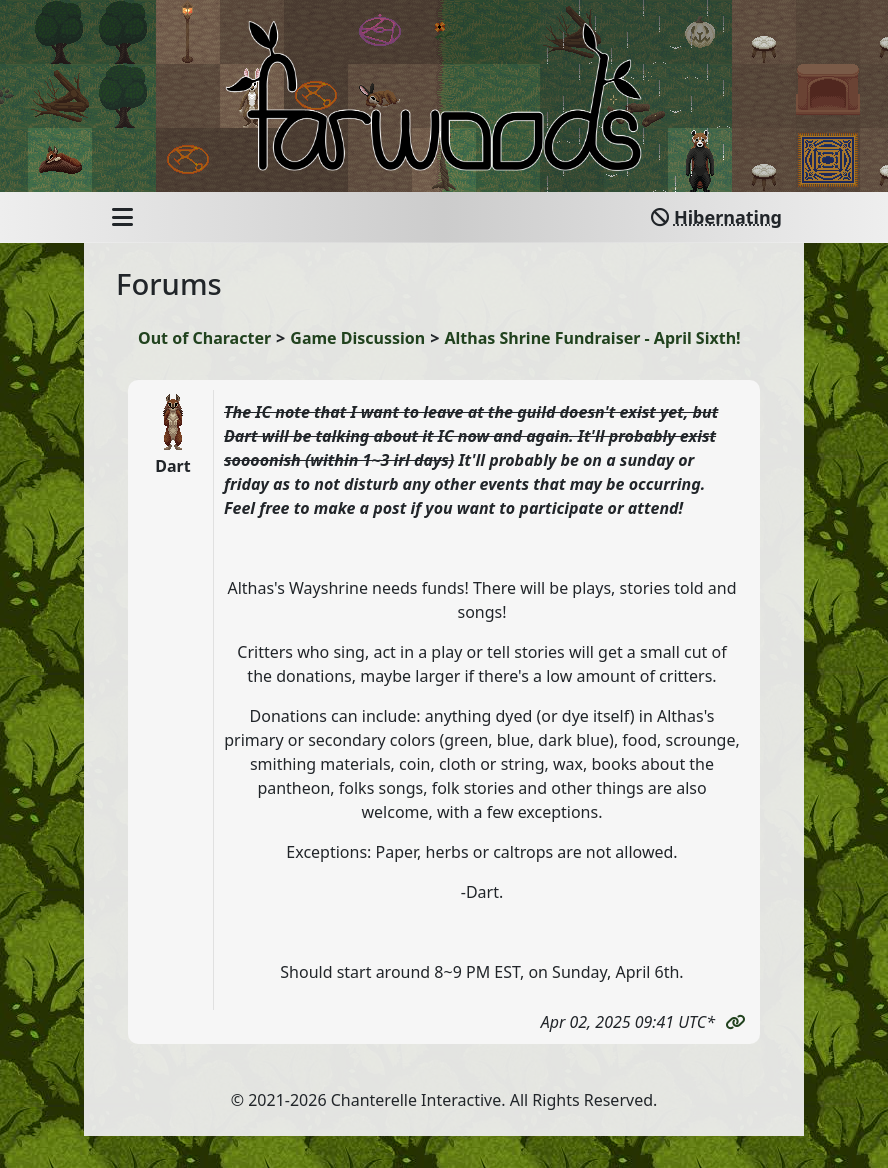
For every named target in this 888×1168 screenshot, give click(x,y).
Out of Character (204, 338)
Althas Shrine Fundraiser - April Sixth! (593, 338)
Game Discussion (357, 338)
